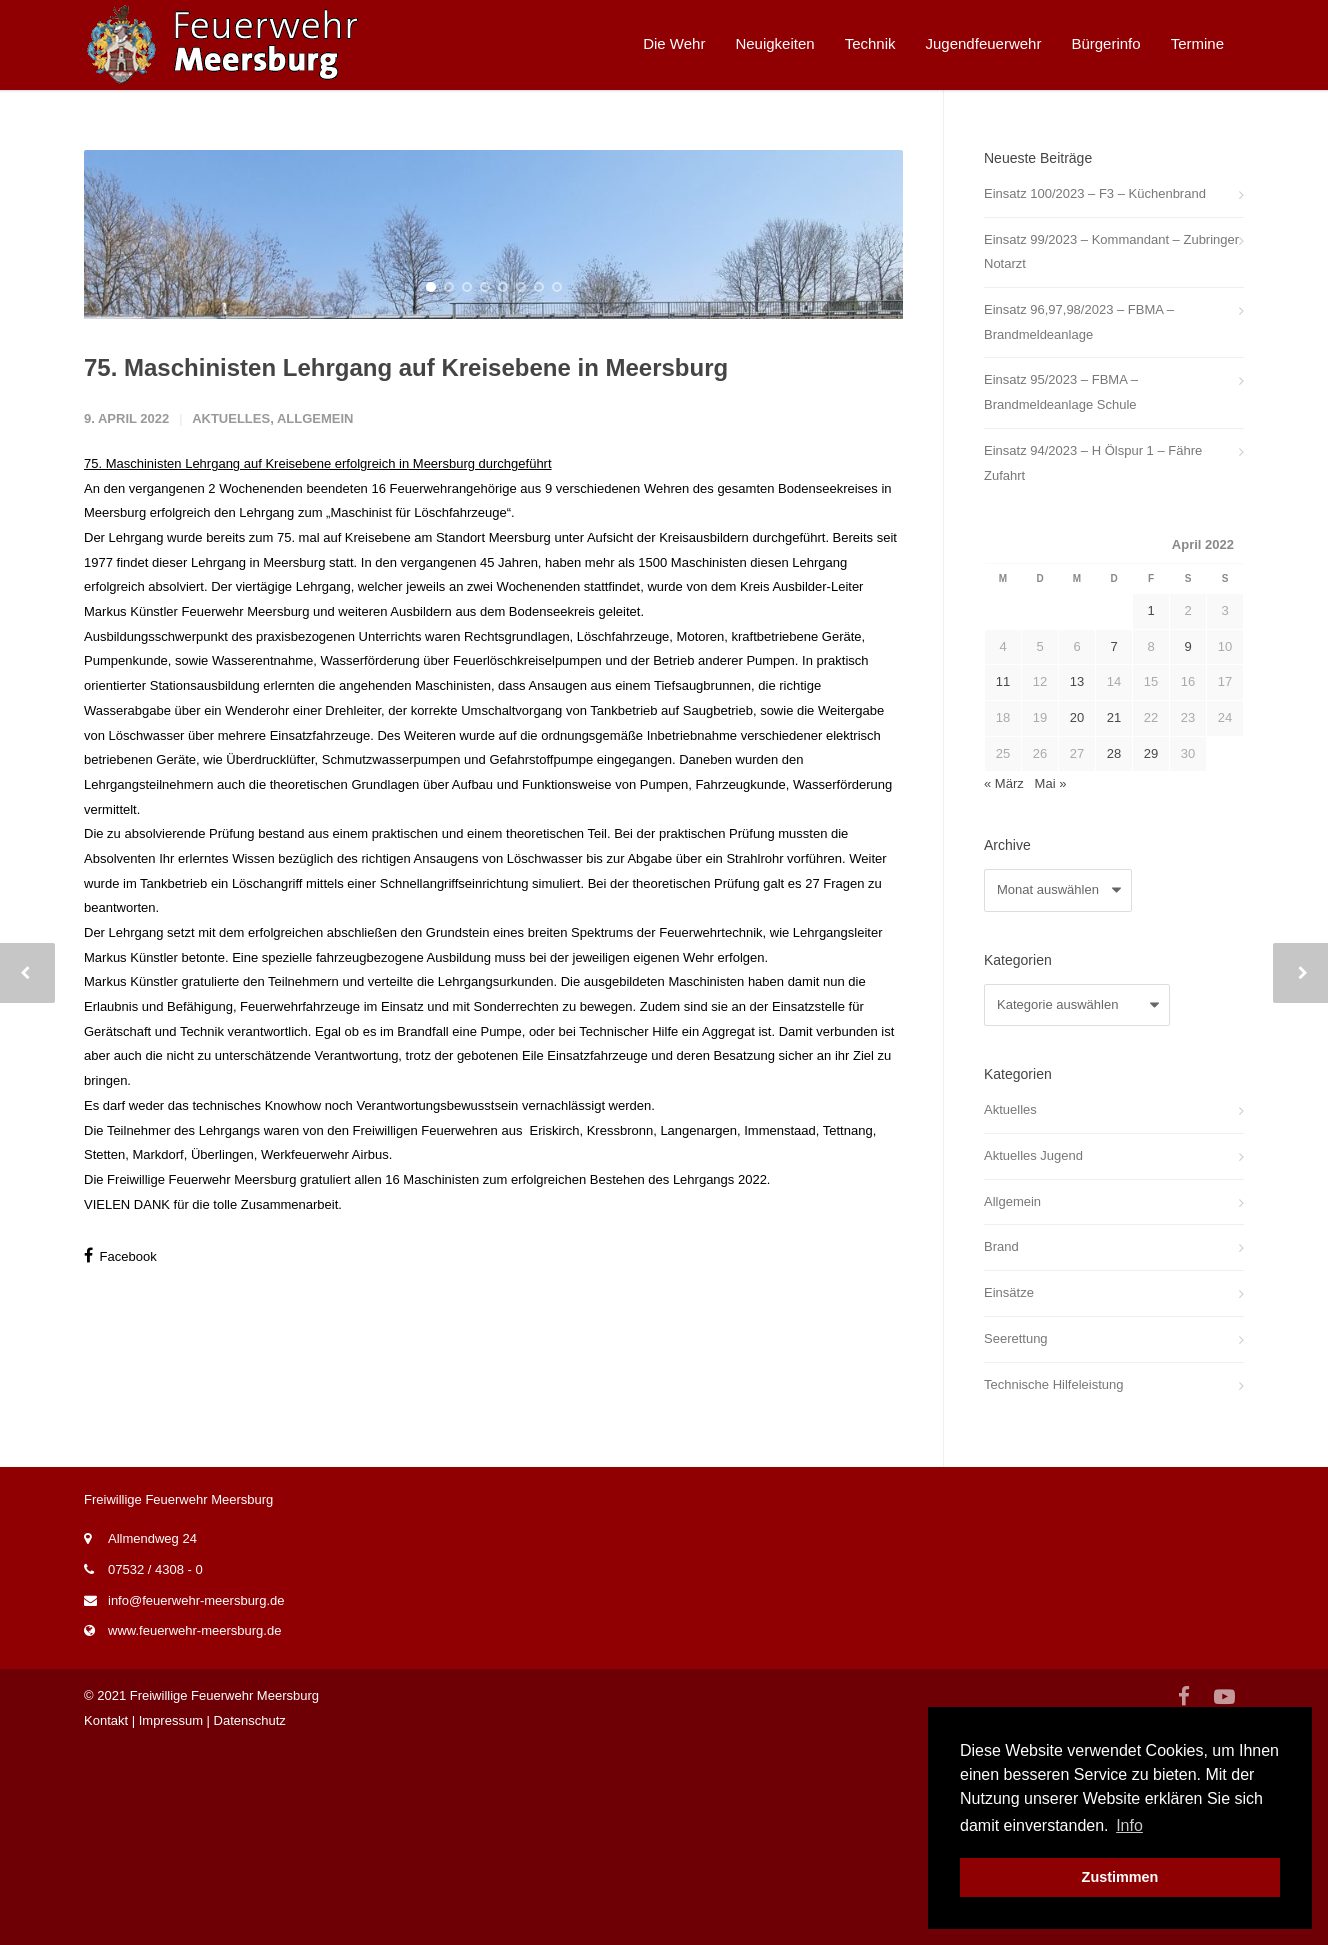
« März (1004, 783)
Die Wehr (674, 43)
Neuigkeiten (774, 43)
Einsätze (1009, 1292)
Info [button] (1129, 1825)
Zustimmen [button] (1120, 1877)
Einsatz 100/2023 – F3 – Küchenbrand (1095, 193)
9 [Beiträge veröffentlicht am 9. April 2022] (1187, 646)
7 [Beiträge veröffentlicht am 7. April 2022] (1113, 646)
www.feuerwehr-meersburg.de (194, 1829)
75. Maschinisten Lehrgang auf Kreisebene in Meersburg (406, 659)
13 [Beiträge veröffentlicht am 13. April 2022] (1077, 681)
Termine (1197, 43)
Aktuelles (231, 710)
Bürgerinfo (1105, 43)
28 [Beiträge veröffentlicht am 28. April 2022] (1114, 753)
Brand (1001, 1246)
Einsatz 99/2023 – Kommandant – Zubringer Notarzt (1111, 252)
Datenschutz (250, 1918)
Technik (870, 43)
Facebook (120, 1547)
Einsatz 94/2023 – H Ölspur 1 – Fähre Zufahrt (1093, 463)
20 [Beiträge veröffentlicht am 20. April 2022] (1077, 717)
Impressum (171, 1918)
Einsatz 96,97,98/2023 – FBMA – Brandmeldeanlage (1079, 322)
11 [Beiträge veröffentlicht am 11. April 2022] (1003, 681)
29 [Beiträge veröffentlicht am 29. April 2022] (1151, 753)
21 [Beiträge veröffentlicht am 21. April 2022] (1114, 717)
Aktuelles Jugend (1033, 1155)
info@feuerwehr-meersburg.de (196, 1798)
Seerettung (1016, 1338)
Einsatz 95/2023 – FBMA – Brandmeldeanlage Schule (1061, 392)
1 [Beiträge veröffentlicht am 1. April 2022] (1150, 610)
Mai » (1051, 783)
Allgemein (315, 710)
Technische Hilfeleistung (1053, 1384)
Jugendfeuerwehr (984, 43)
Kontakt (106, 1918)
